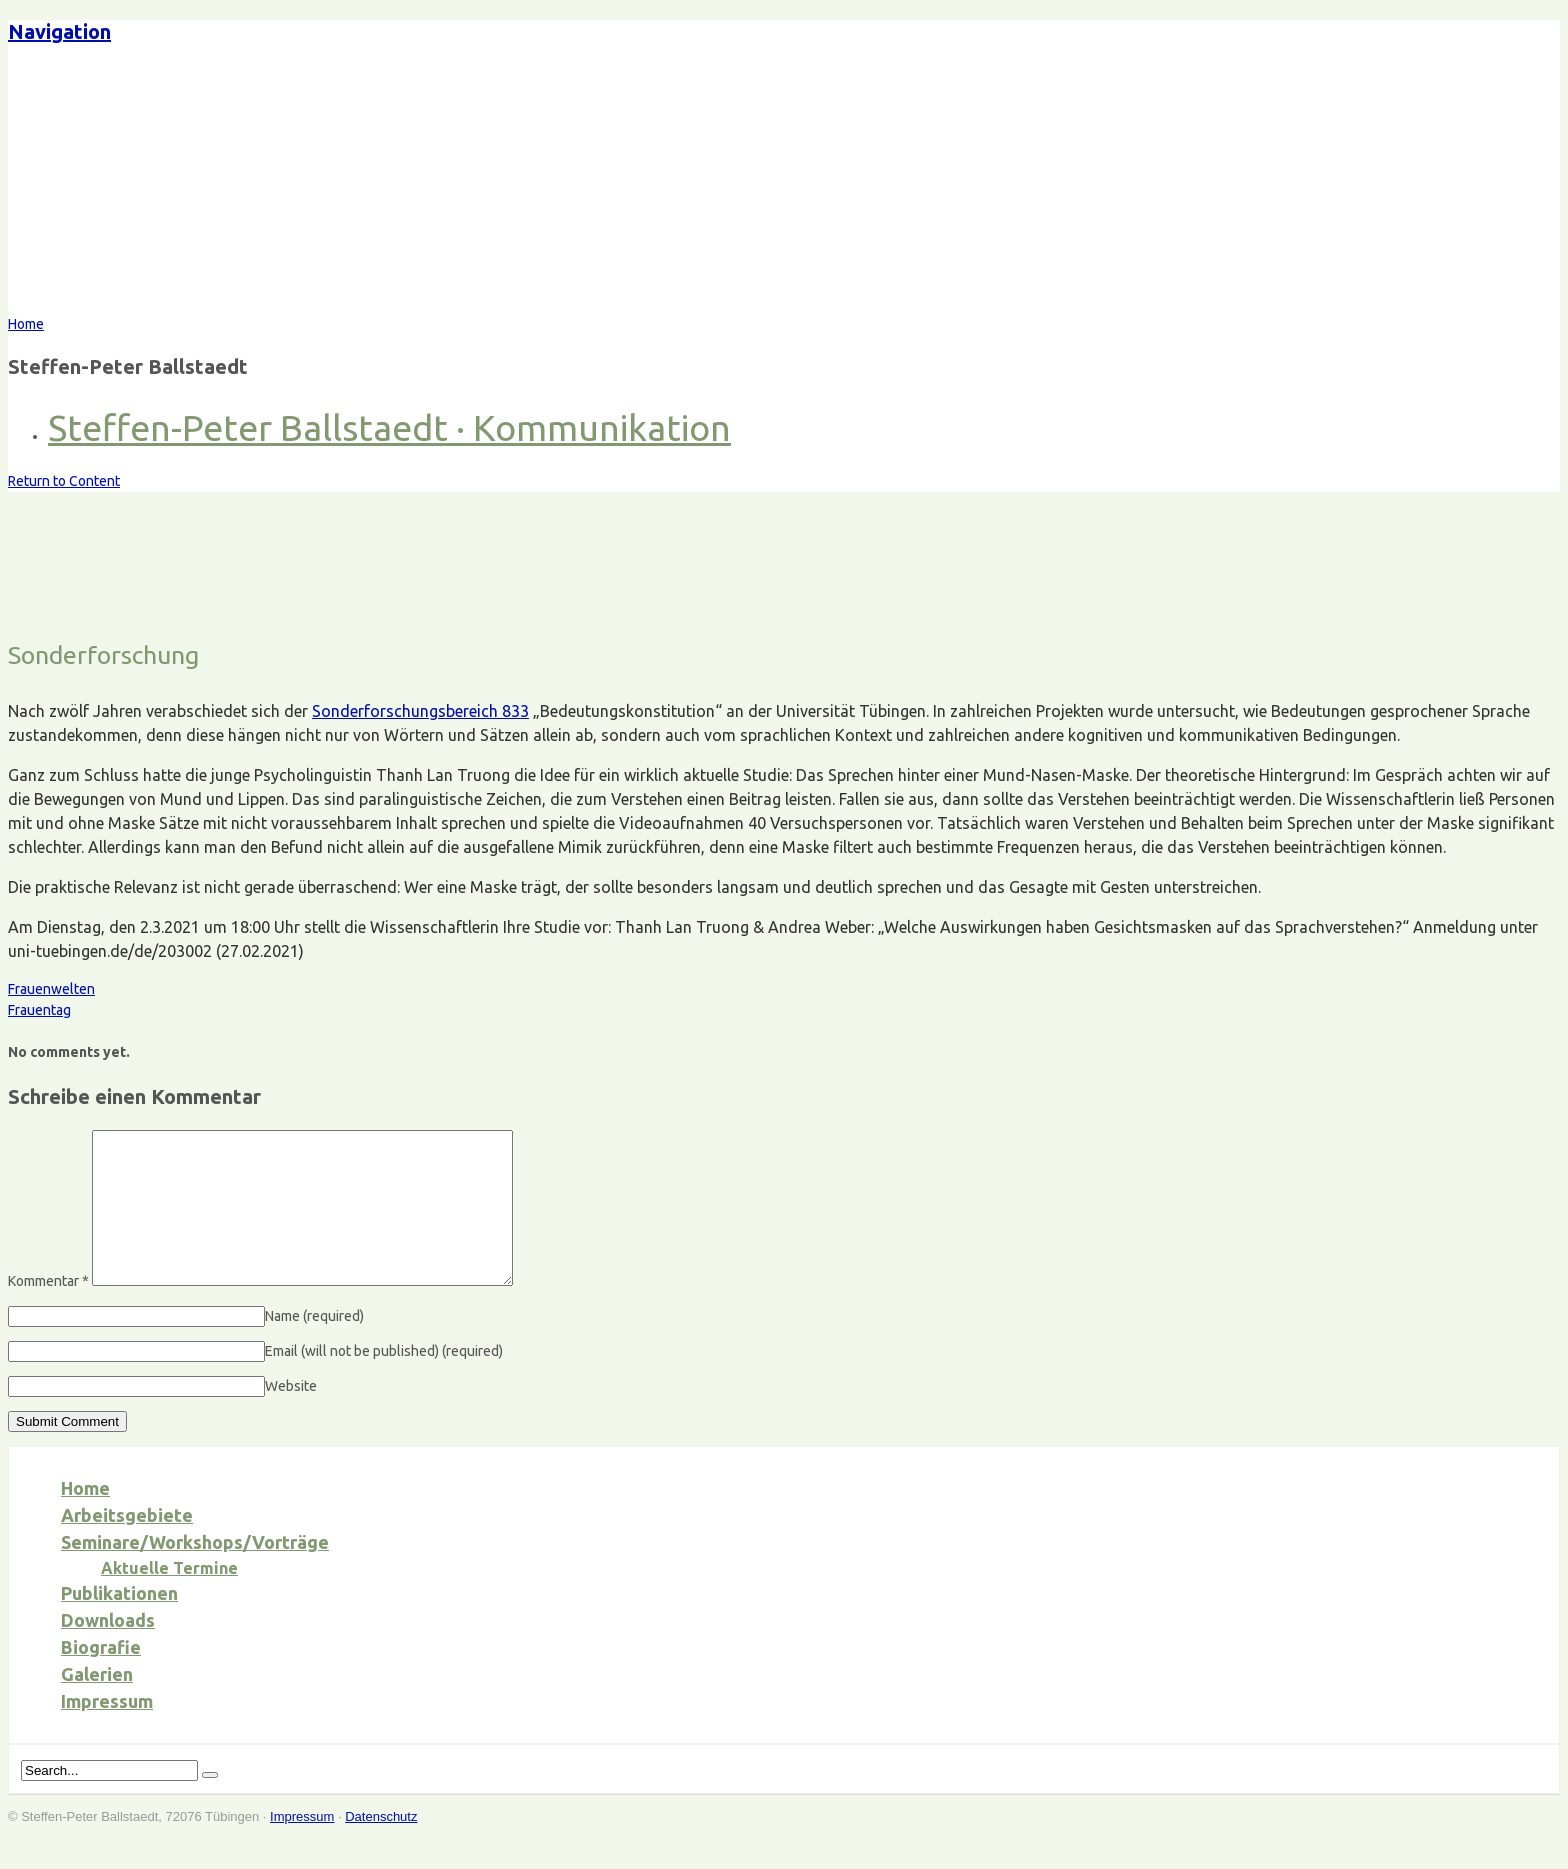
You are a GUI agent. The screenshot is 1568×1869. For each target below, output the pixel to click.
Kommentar (48, 1311)
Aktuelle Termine (169, 1598)
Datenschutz (381, 1846)
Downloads (108, 1650)
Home (85, 1518)
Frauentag (39, 1010)
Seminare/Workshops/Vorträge (195, 1572)
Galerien (97, 1704)
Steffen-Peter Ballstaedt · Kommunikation (389, 427)
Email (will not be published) (384, 1381)
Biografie (101, 1677)
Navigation (59, 31)
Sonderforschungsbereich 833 (420, 711)
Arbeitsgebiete (127, 1545)
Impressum (107, 1731)
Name (314, 1346)
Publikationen (119, 1623)
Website (291, 1416)
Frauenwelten (51, 989)
